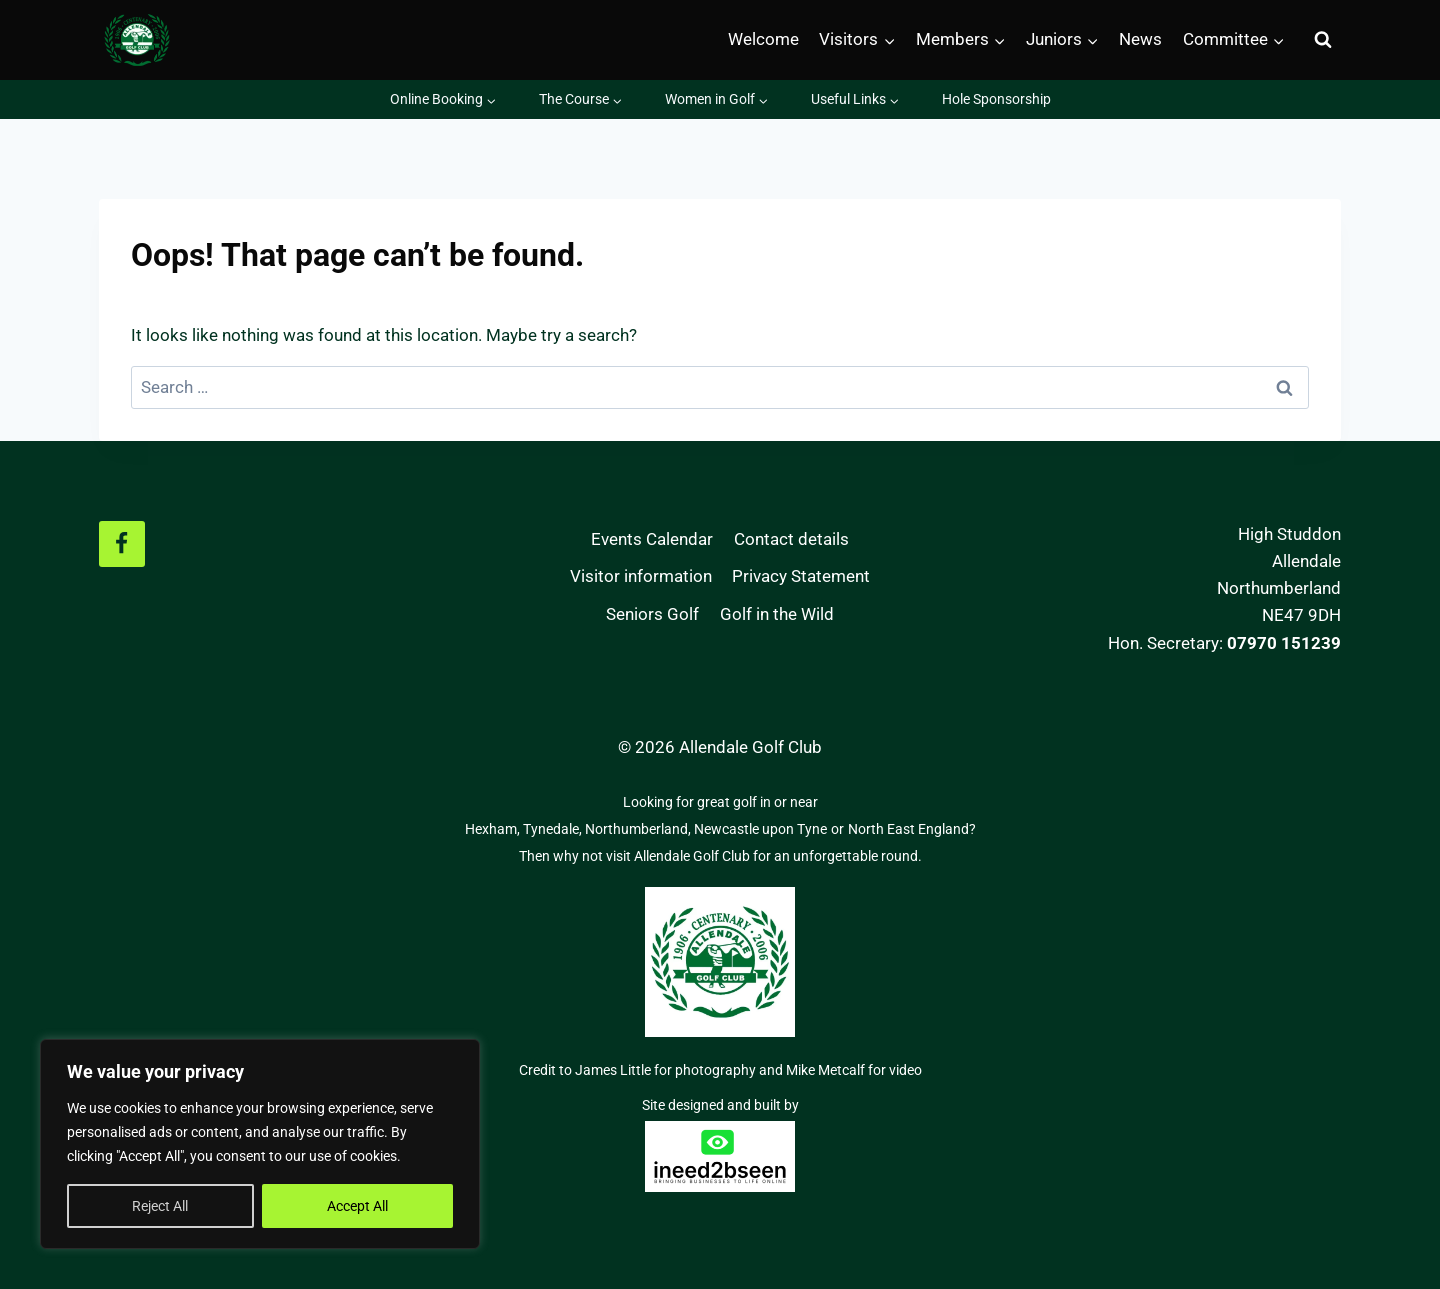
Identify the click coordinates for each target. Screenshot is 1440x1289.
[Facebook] (122, 544)
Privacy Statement (801, 576)
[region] (260, 1144)
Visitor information (641, 576)
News (1140, 39)
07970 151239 (1284, 643)
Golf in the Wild (777, 614)
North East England (908, 829)
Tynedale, (554, 829)
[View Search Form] (1323, 40)
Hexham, (494, 829)
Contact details (791, 539)
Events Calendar (652, 539)
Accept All (357, 1206)
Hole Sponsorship (996, 99)
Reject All (160, 1206)
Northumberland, (639, 829)
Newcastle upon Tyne (760, 829)
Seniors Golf (652, 614)
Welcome (763, 39)
